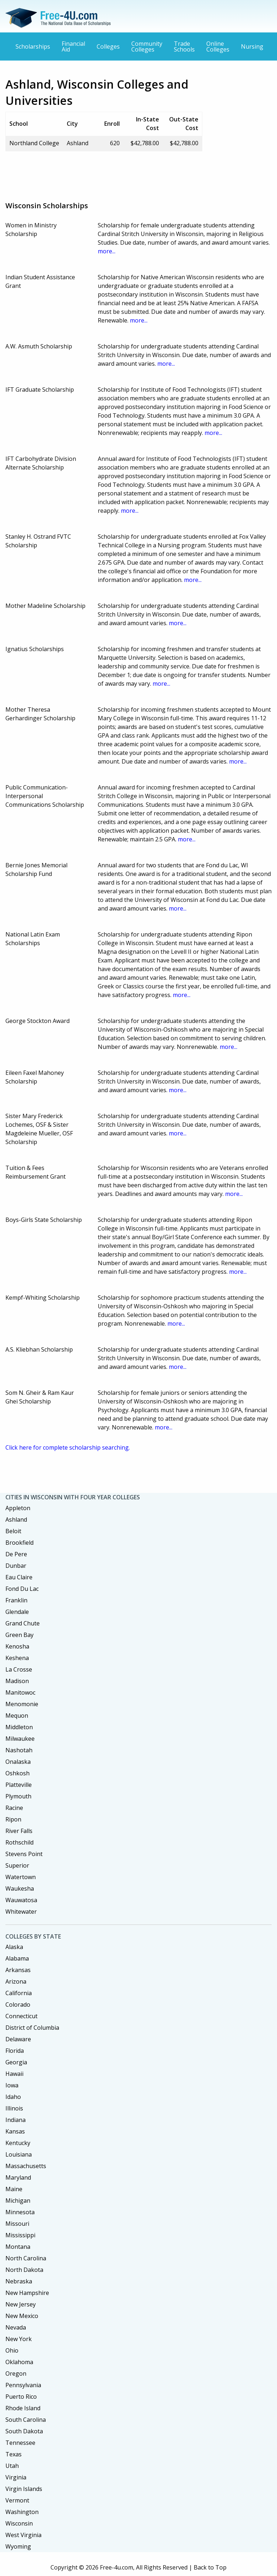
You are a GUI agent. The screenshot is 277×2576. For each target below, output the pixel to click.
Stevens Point (24, 1854)
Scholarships (33, 46)
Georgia (16, 2062)
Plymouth (18, 1796)
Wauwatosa (21, 1900)
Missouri (17, 2224)
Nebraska (18, 2281)
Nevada (15, 2327)
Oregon (15, 2373)
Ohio (11, 2350)
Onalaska (18, 1762)
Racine (14, 1808)
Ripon (13, 1819)
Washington (22, 2512)
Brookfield (19, 1543)
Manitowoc (20, 1692)
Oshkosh (17, 1773)
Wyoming (18, 2546)
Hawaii (14, 2074)
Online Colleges (217, 46)
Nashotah (18, 1750)
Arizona (15, 1981)
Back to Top (210, 2567)
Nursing (252, 46)
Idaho (13, 2097)
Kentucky (17, 2143)
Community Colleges (146, 46)
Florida (14, 2051)
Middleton (19, 1727)
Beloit (13, 1531)
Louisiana (18, 2154)
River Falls (18, 1831)
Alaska (14, 1947)
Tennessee (20, 2443)
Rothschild (19, 1842)
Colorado (17, 2004)
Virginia (15, 2477)
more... (106, 251)
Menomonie (21, 1704)
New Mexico (21, 2316)
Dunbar (15, 1566)
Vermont (17, 2500)
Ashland (16, 1519)
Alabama (17, 1958)
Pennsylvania (23, 2385)
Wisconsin (19, 2523)
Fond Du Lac (22, 1589)
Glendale (17, 1612)
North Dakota (24, 2270)
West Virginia (23, 2535)
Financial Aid (73, 46)
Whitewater (21, 1912)
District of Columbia (32, 2028)
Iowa (11, 2085)
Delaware (18, 2039)
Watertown (20, 1877)
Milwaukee (20, 1739)
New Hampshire (27, 2293)
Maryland (18, 2177)
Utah (12, 2466)
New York (18, 2339)
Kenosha (17, 1646)
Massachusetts (25, 2166)
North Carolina (25, 2258)
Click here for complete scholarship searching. (67, 1447)
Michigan (17, 2200)
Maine (13, 2189)
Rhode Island (22, 2408)
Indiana (15, 2120)
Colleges (108, 46)
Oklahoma (19, 2362)
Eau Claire (18, 1577)
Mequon (16, 1715)
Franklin (16, 1600)
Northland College (34, 143)
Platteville (18, 1785)
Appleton (17, 1508)
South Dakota (24, 2431)
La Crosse (18, 1669)
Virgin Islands (23, 2489)
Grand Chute (22, 1623)
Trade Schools (184, 46)
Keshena (17, 1658)
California (18, 1993)
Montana (17, 2247)
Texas (13, 2454)
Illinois (14, 2108)
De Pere (16, 1554)
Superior (17, 1865)
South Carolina (25, 2420)
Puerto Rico (21, 2397)
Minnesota (20, 2212)
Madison (17, 1681)
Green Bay (19, 1635)
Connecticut (21, 2016)
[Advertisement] (136, 173)
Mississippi (20, 2235)
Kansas (15, 2131)
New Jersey (20, 2304)
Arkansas (18, 1970)
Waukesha (19, 1888)
